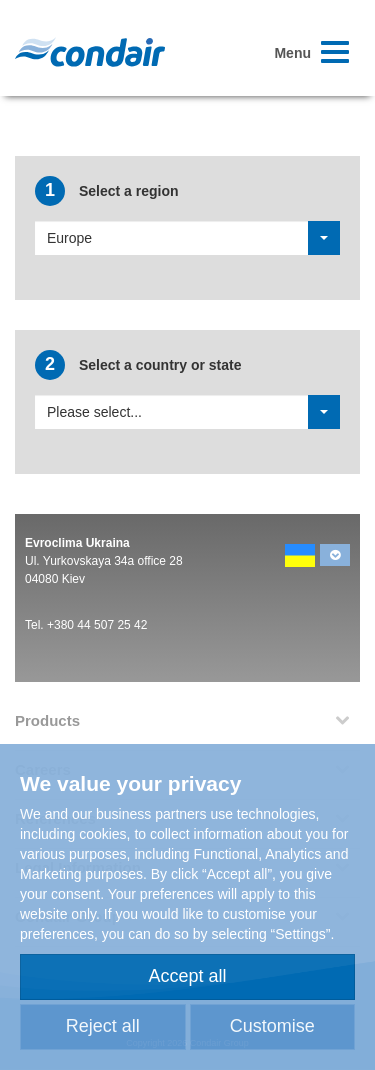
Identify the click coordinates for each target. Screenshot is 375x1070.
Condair (90, 52)
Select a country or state (138, 365)
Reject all (103, 1026)
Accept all (187, 976)
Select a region (106, 191)
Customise (272, 1026)
